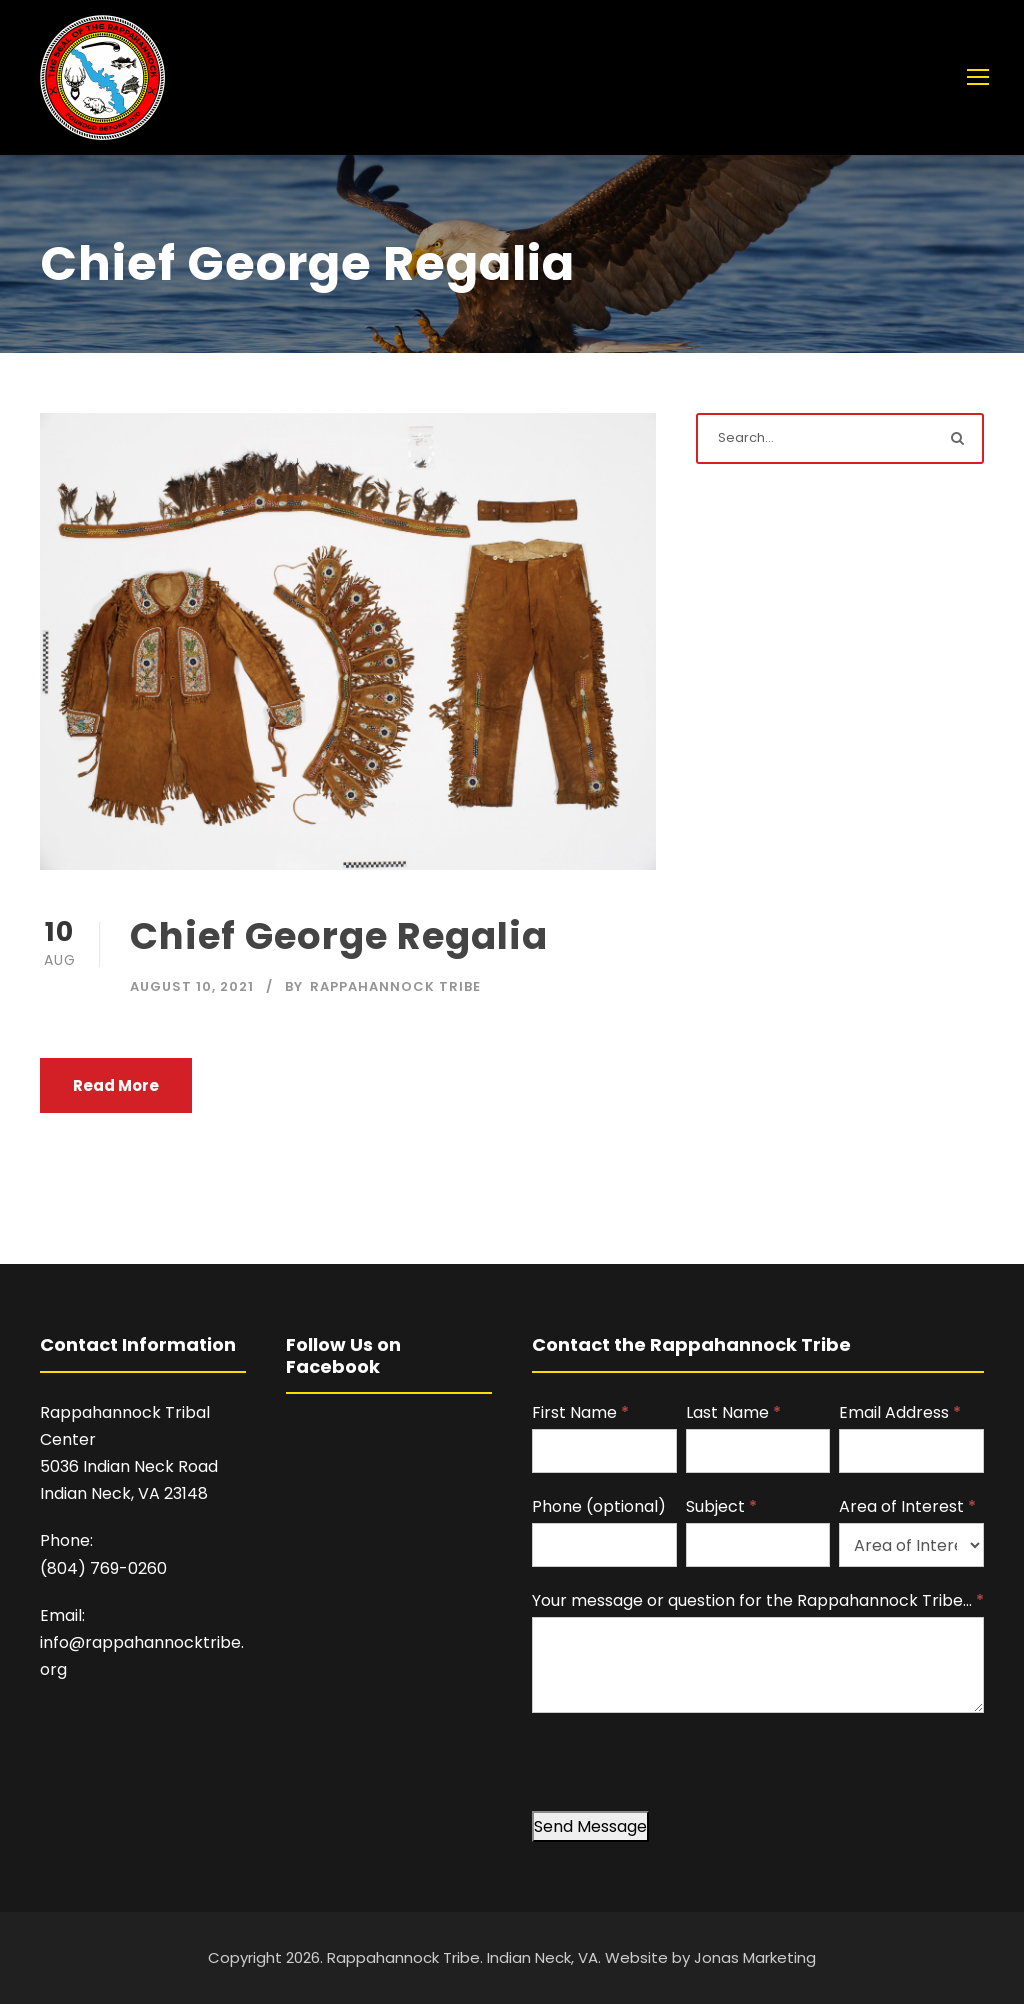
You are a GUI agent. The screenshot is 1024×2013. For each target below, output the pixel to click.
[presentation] (684, 1782)
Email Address (900, 1422)
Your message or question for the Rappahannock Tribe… (758, 1610)
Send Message (590, 1836)
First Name (580, 1422)
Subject (721, 1516)
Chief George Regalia (339, 946)
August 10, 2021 (192, 996)
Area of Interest (907, 1516)
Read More (116, 1095)
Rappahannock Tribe (395, 996)
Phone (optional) (599, 1516)
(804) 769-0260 (103, 1578)
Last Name (733, 1422)
